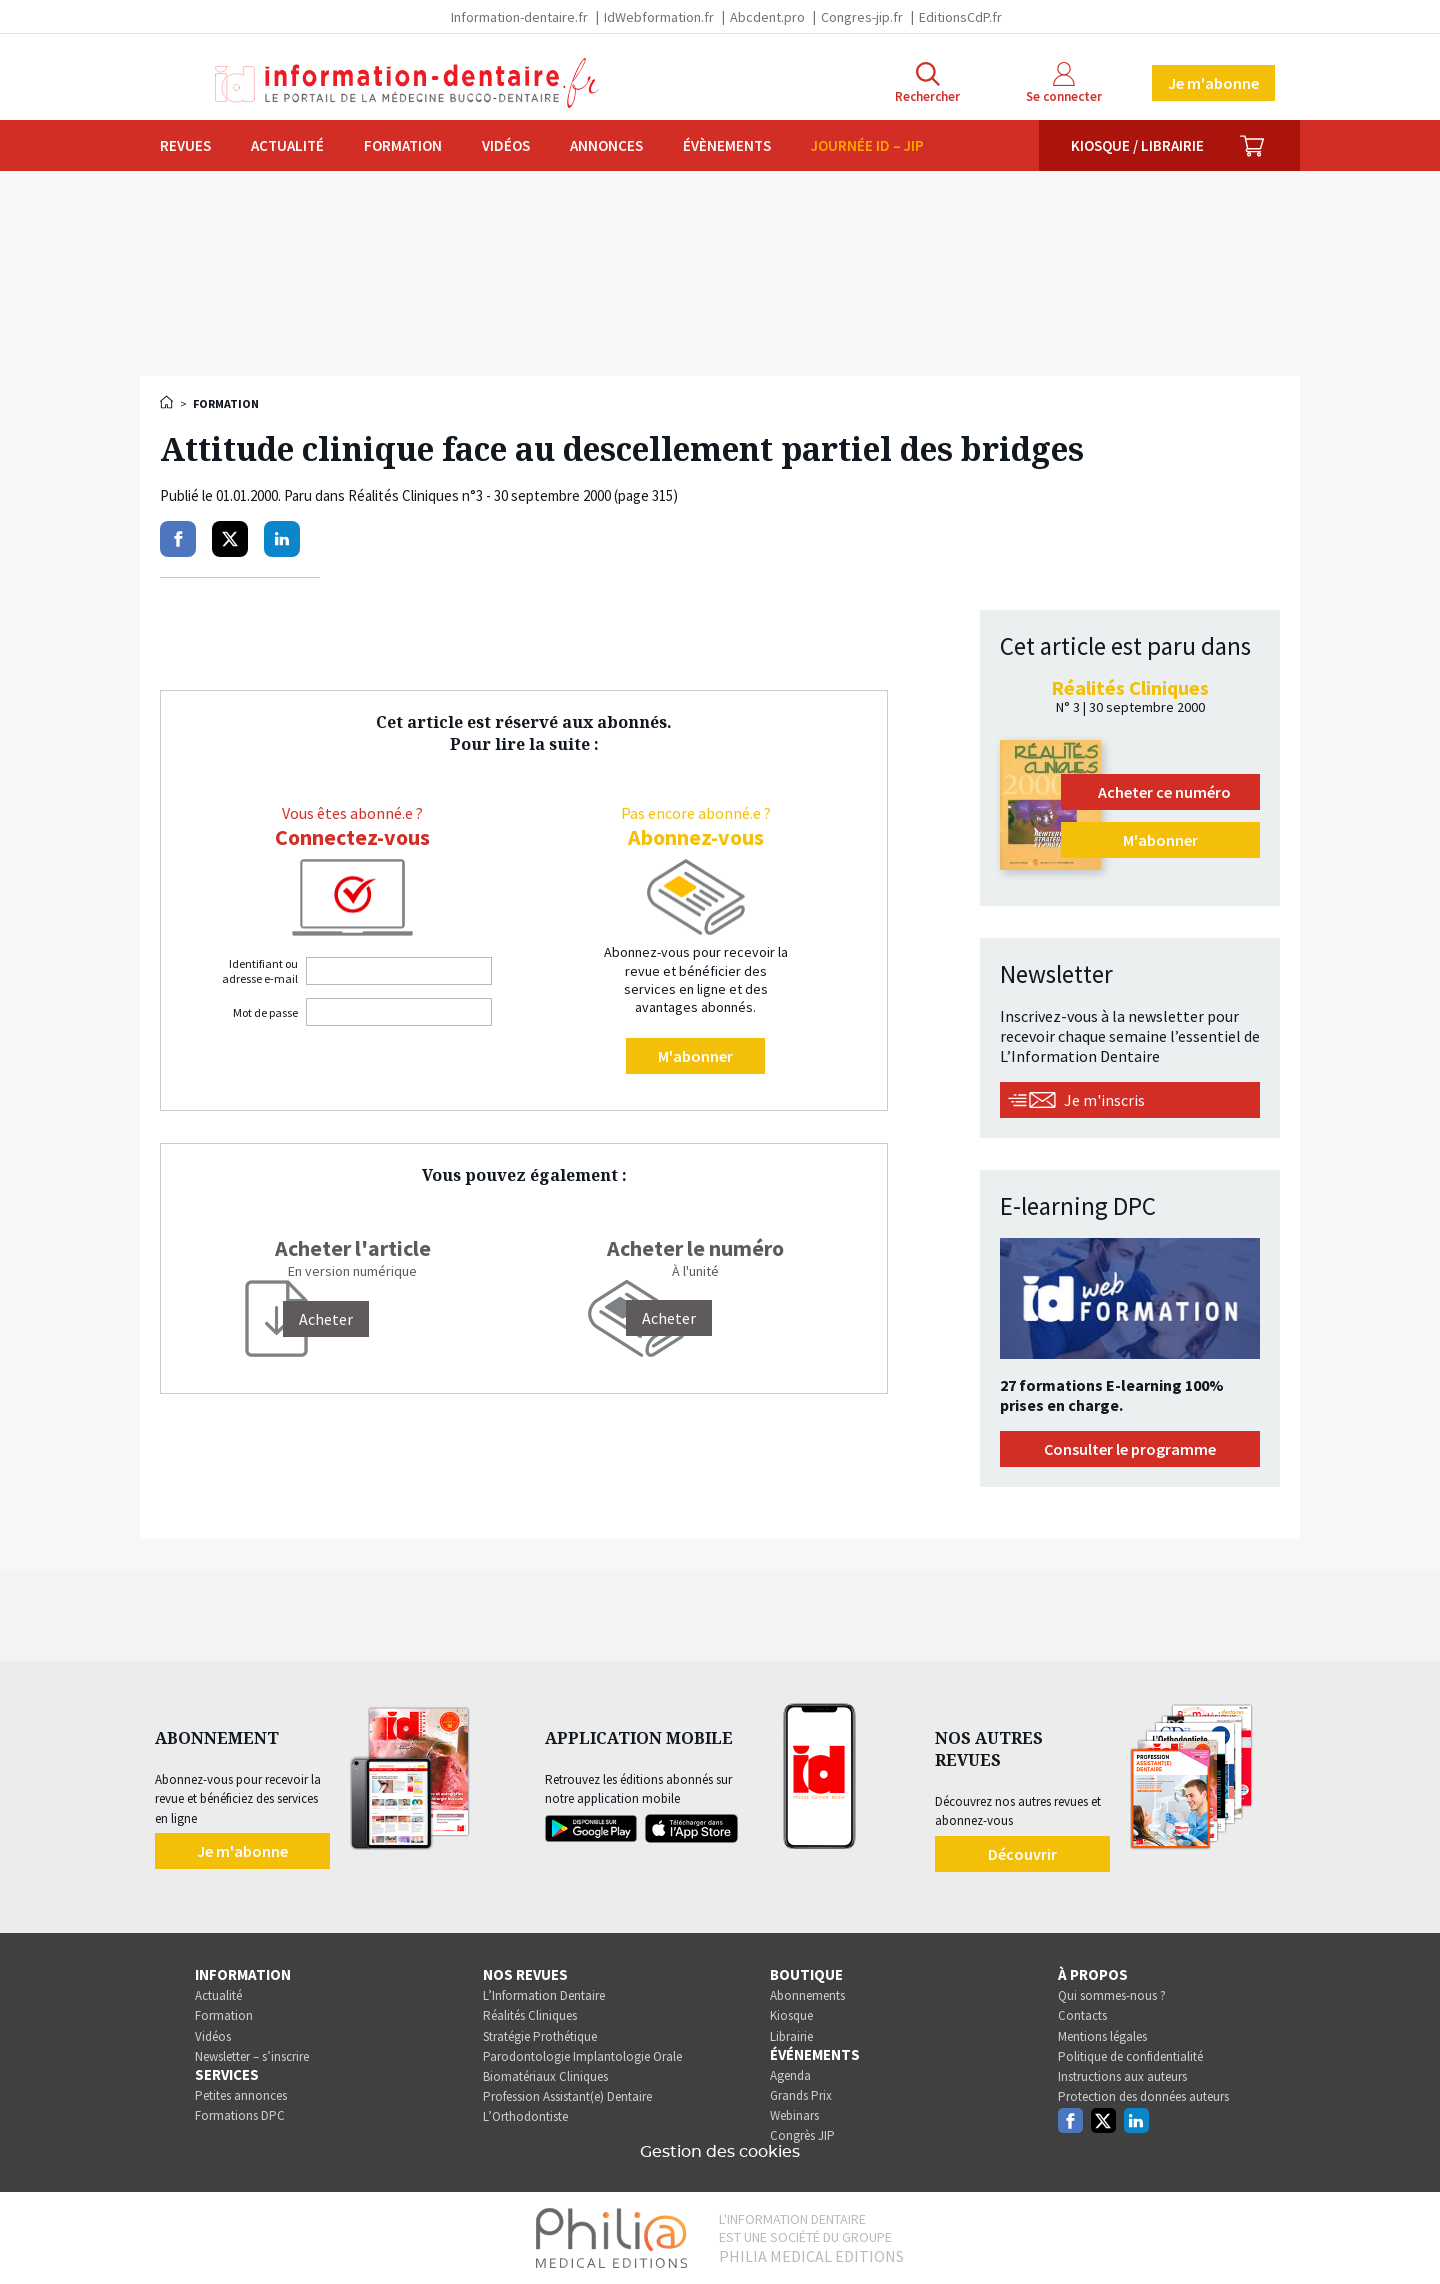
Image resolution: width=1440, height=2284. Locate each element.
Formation (403, 145)
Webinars (794, 2115)
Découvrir (1022, 1854)
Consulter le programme (1130, 1449)
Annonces (606, 145)
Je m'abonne (1213, 83)
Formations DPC (240, 2115)
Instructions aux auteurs (1122, 2076)
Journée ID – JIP (867, 145)
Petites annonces (241, 2095)
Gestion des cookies (720, 2152)
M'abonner (695, 1056)
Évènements (727, 145)
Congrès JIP (802, 2135)
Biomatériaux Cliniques (545, 2076)
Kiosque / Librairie (1137, 145)
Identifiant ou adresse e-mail (260, 971)
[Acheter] (326, 1319)
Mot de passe (265, 1012)
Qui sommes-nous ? (1112, 1995)
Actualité (287, 145)
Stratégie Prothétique (540, 2036)
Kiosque (791, 2015)
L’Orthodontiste (525, 2116)
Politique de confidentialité (1130, 2056)
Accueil (168, 402)
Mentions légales (1102, 2036)
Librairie (791, 2036)
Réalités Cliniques (530, 2015)
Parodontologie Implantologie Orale (582, 2056)
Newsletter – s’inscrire (252, 2056)
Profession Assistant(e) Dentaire (567, 2096)
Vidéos (506, 145)
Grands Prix (801, 2095)
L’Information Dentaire (544, 1995)
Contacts (1082, 2015)
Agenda (790, 2075)
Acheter (669, 1318)
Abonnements (807, 1995)
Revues (185, 145)
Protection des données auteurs (1143, 2096)
